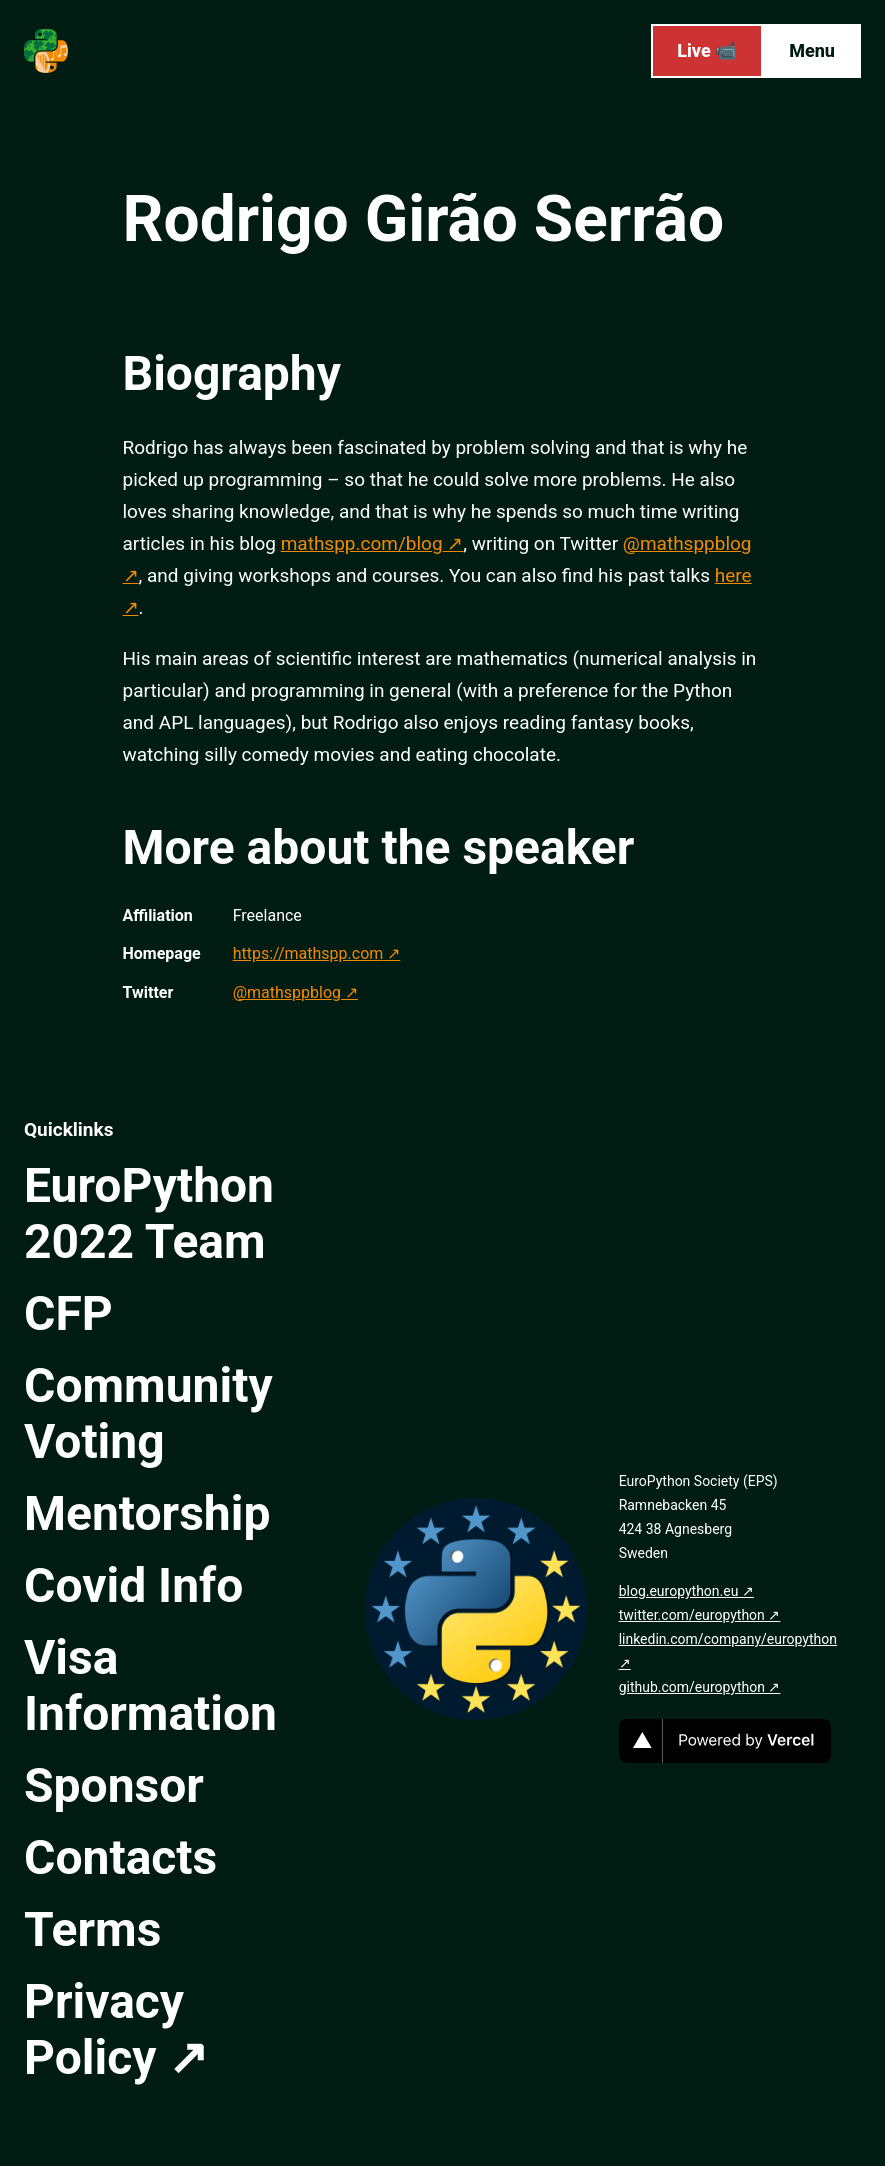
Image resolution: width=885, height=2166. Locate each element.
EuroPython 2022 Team (149, 1213)
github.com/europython (692, 1687)
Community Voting (148, 1413)
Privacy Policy (104, 2029)
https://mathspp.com (308, 953)
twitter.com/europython (692, 1615)
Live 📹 (707, 50)
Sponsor (114, 1785)
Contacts (120, 1857)
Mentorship (147, 1513)
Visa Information (150, 1685)
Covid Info (133, 1585)
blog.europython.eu (679, 1591)
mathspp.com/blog (362, 543)
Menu (812, 50)
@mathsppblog (287, 992)
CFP (68, 1313)
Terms (92, 1929)
